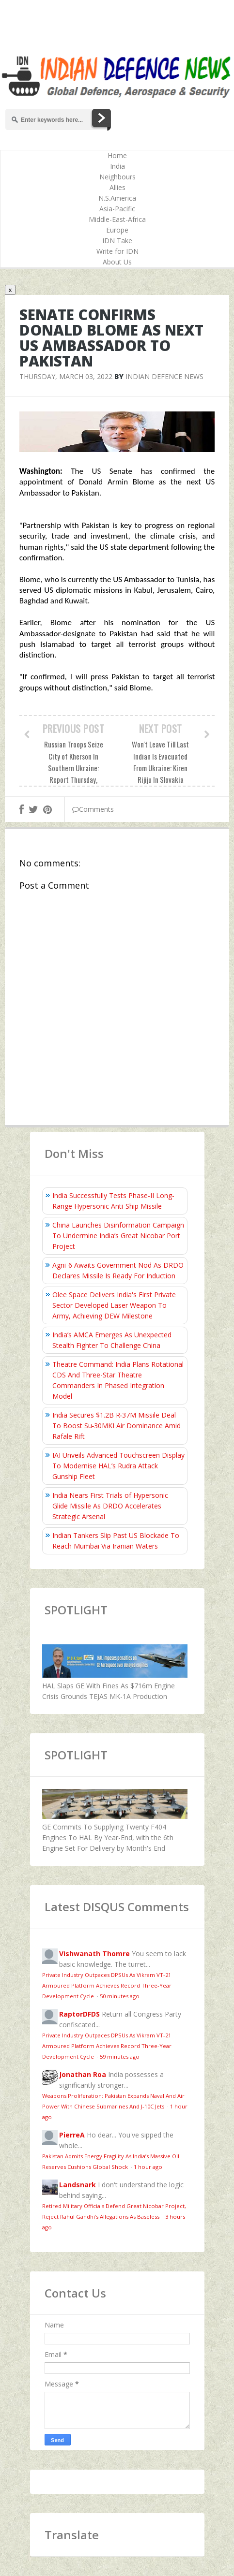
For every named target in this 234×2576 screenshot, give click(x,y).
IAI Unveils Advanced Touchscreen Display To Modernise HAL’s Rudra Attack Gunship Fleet (118, 1465)
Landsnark (77, 2184)
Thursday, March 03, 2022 (65, 376)
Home (117, 155)
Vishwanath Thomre (94, 1953)
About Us (117, 261)
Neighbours (117, 176)
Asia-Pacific (117, 208)
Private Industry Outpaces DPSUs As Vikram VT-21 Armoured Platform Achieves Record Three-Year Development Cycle (107, 1985)
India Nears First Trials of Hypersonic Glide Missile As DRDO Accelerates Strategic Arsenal (110, 1506)
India (117, 166)
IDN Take (117, 240)
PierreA (72, 2134)
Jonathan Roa (82, 2074)
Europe (117, 229)
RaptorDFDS (79, 2014)
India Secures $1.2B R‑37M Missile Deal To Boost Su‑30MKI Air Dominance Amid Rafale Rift (116, 1425)
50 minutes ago (120, 1996)
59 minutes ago (120, 2056)
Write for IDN (117, 251)
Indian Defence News (164, 376)
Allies (117, 187)
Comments (93, 809)
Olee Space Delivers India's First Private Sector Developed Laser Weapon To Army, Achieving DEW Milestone (114, 1305)
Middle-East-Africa (117, 219)
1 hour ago (148, 2166)
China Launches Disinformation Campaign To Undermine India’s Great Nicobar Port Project (118, 1235)
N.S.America (117, 198)
